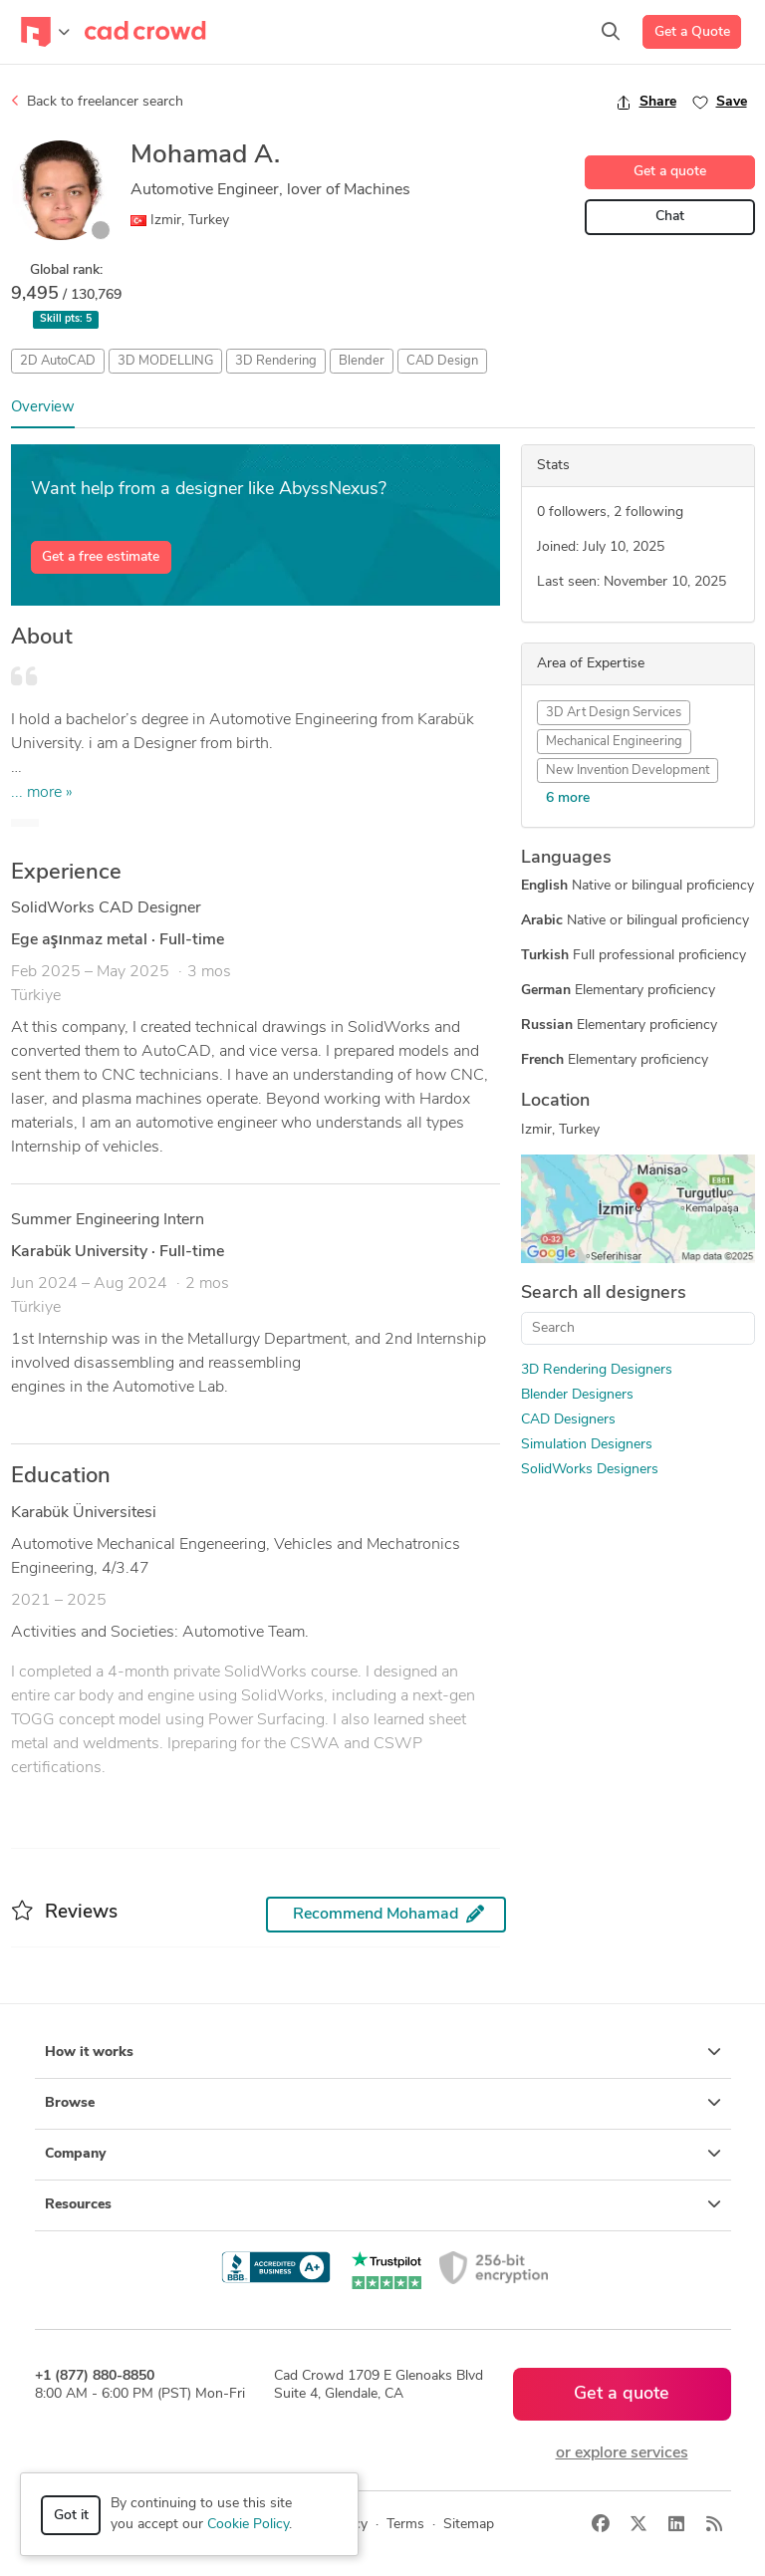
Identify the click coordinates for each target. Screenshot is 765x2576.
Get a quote (670, 171)
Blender (361, 361)
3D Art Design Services (613, 712)
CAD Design (442, 361)
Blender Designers (577, 1395)
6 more (568, 798)
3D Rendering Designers (596, 1370)
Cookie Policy (248, 2524)
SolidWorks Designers (589, 1469)
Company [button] (383, 2154)
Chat (669, 216)
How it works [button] (383, 2052)
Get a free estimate (100, 557)
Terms (405, 2524)
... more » (42, 793)
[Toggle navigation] (45, 32)
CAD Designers (568, 1420)
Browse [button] (383, 2103)
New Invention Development (627, 770)
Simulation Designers (586, 1444)
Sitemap (468, 2524)
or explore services (622, 2453)
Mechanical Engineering (614, 741)
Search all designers (603, 1293)
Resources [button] (383, 2204)
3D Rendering (276, 361)
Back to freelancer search (97, 102)
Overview (43, 407)
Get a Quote (692, 32)
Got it (71, 2515)
